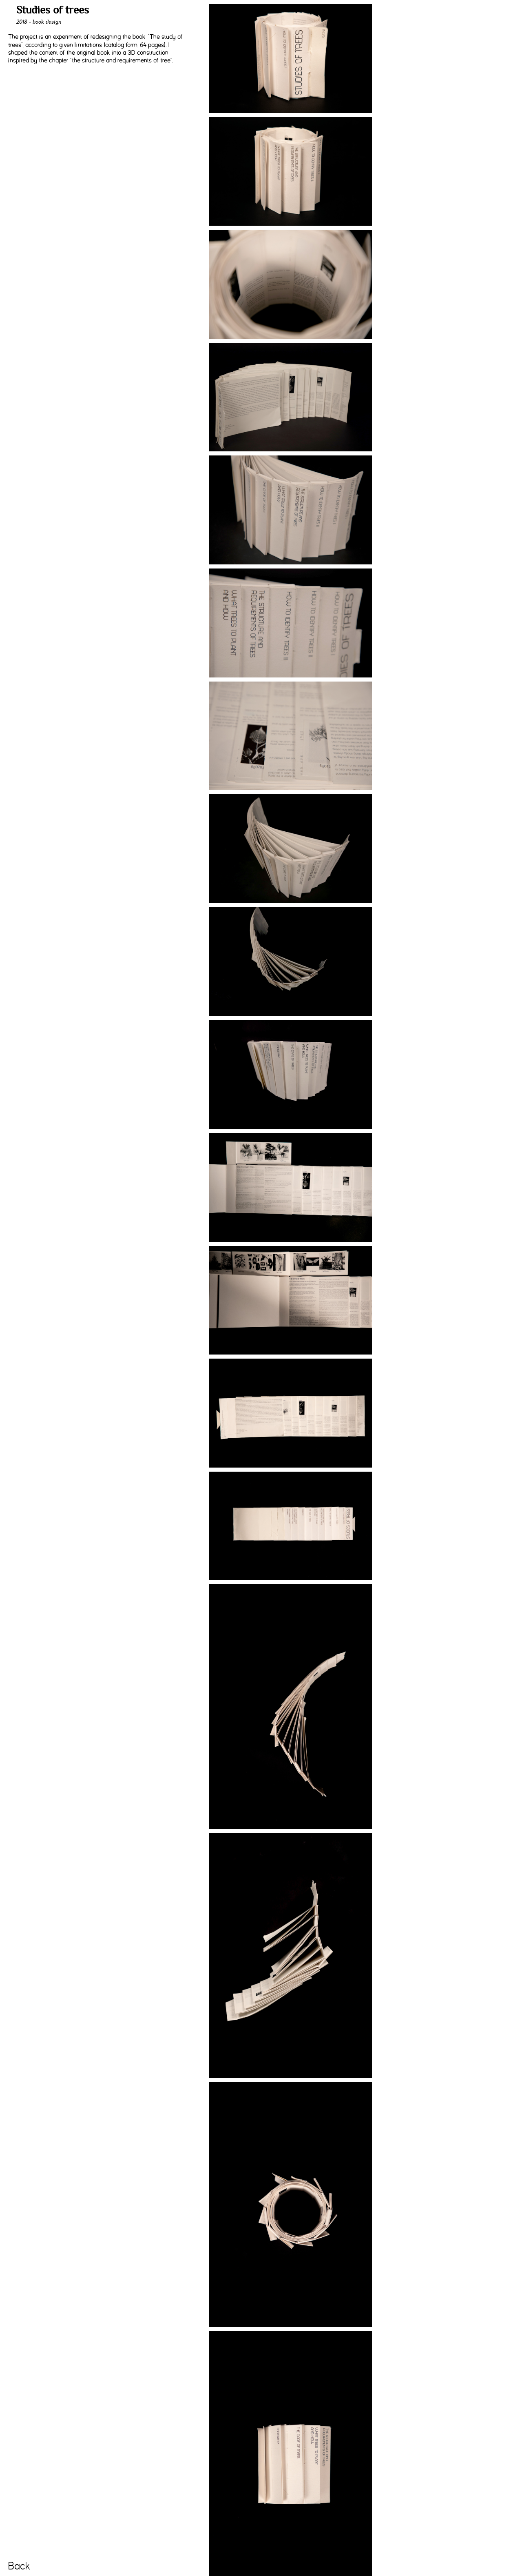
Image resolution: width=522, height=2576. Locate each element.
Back (19, 2566)
